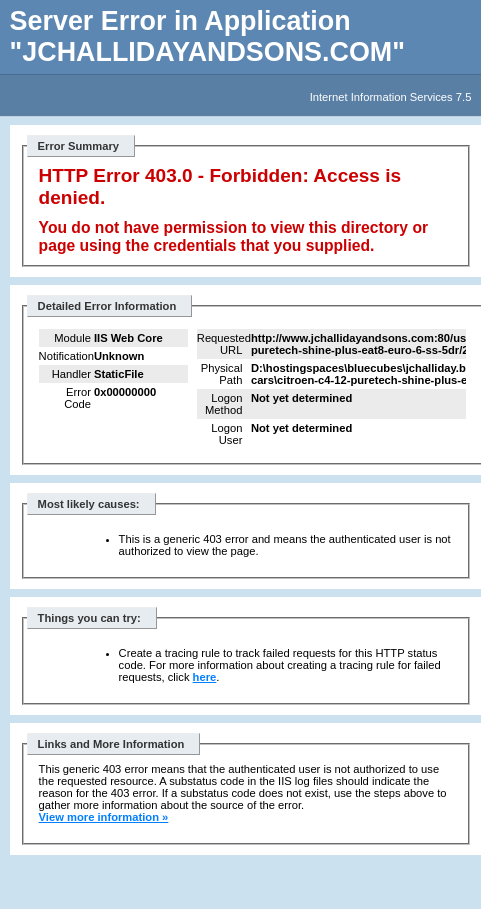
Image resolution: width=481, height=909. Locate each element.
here (205, 677)
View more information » (104, 817)
